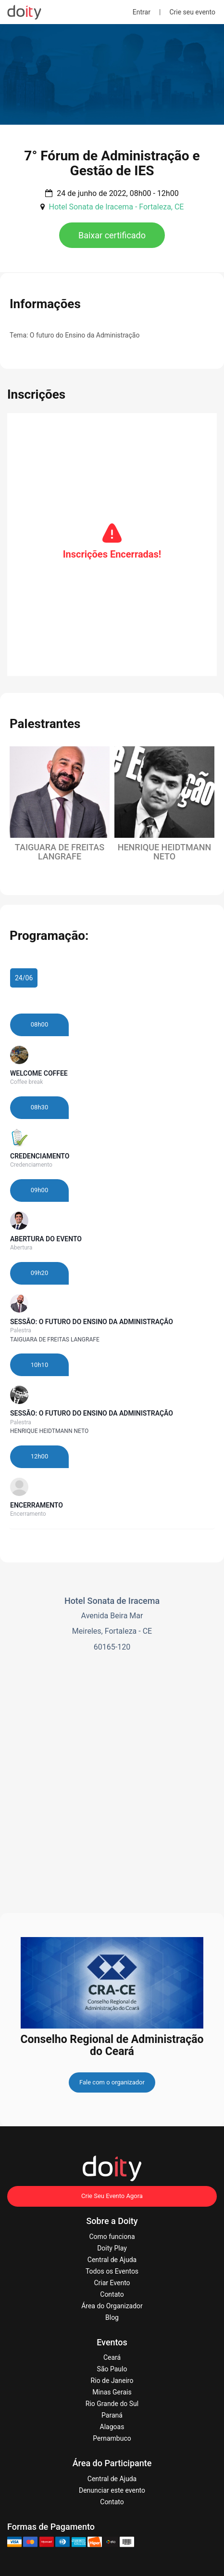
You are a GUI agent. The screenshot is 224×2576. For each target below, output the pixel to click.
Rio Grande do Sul (112, 2403)
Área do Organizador (112, 2306)
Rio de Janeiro (112, 2380)
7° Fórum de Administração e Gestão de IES (111, 163)
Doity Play (112, 2248)
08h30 (39, 1107)
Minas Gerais (111, 2392)
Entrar (141, 12)
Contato (112, 2294)
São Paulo (112, 2369)
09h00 (39, 1190)
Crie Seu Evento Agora (112, 2195)
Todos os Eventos (112, 2271)
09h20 (39, 1272)
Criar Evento (112, 2283)
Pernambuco (112, 2438)
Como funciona (112, 2236)
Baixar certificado (112, 235)
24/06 (24, 978)
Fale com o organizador (112, 2082)
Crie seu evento (192, 12)
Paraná (112, 2415)
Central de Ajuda (112, 2260)
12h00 (39, 1456)
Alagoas (112, 2427)
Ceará (112, 2357)
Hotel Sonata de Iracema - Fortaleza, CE (116, 206)
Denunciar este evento (112, 2490)
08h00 (39, 1024)
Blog (112, 2317)
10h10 (39, 1364)
